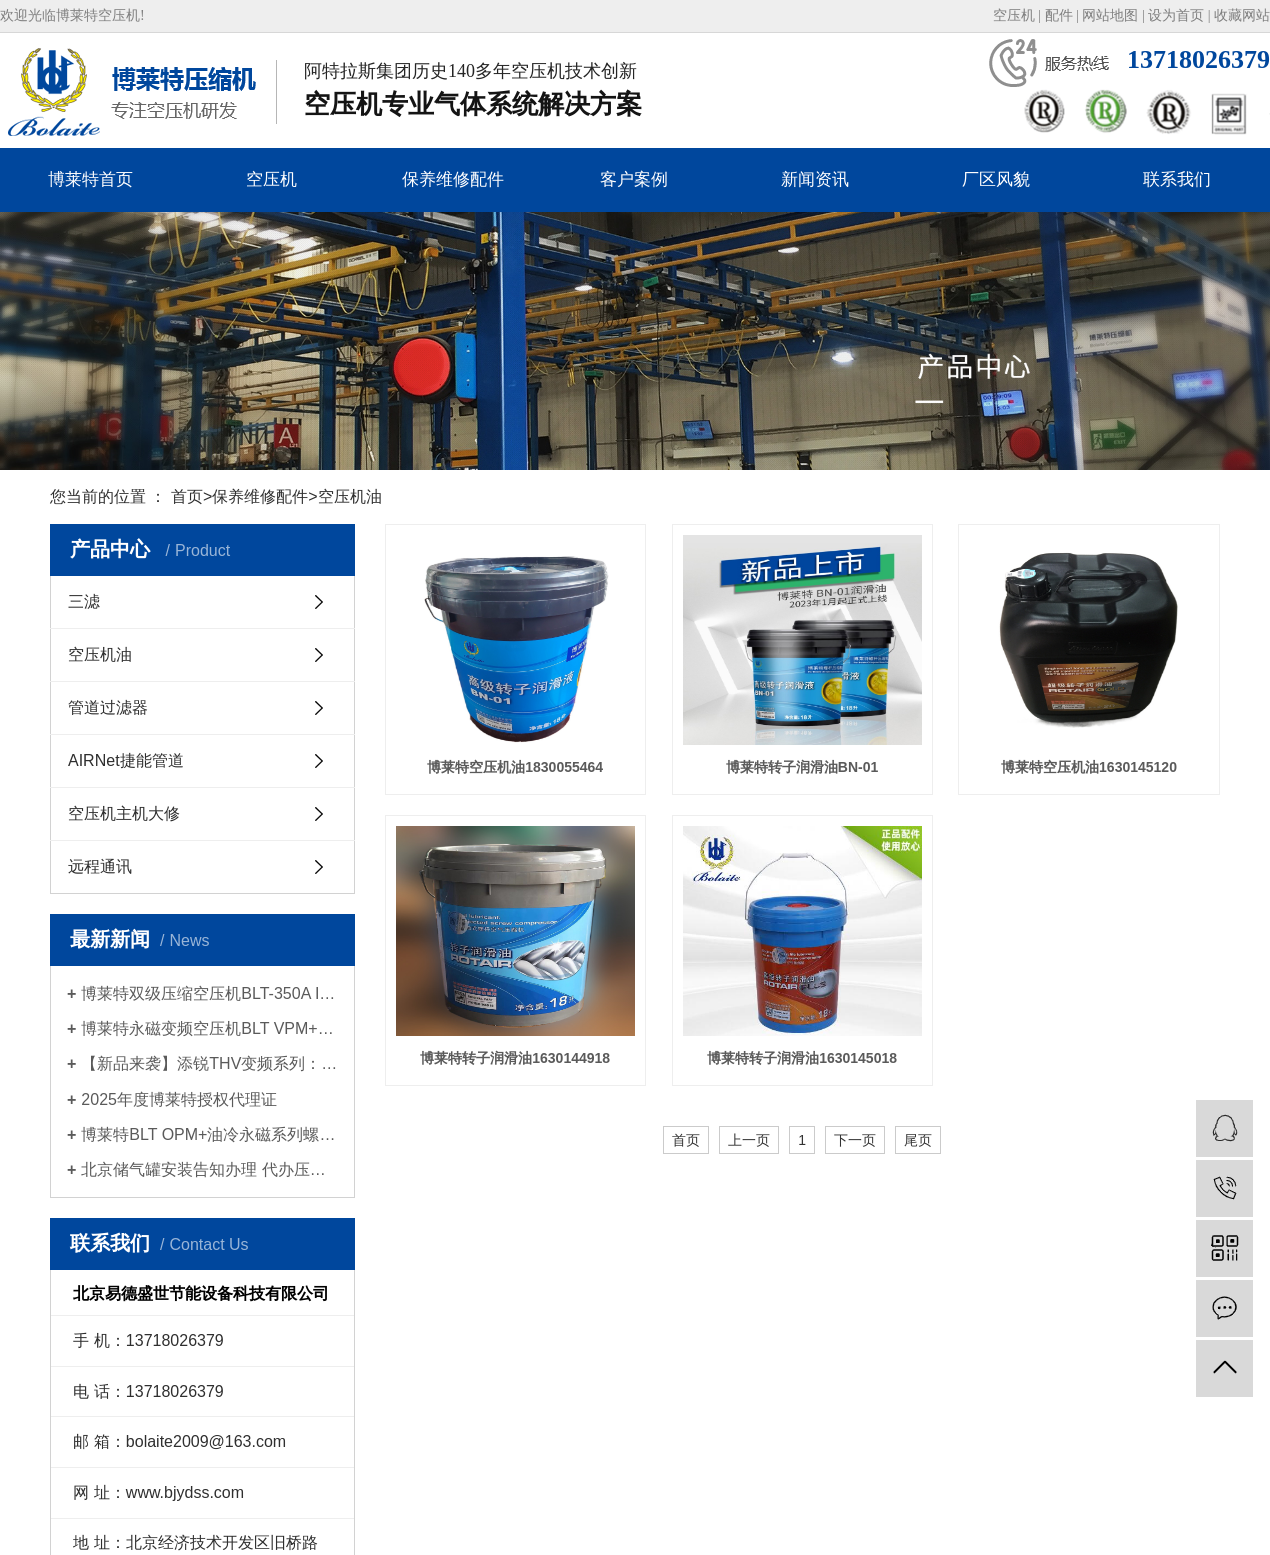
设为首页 (1176, 15)
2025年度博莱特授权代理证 (179, 1099)
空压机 (1014, 15)
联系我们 (1177, 179)
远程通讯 (100, 866)
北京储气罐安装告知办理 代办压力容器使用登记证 (209, 1169)
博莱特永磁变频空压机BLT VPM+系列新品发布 (209, 1028)
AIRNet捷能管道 (126, 760)
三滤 (84, 601)
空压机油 (350, 496)
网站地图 (1110, 15)
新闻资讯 (815, 179)
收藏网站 (1242, 15)
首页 (187, 496)
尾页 (918, 1140)
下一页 (855, 1140)
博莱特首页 (90, 179)
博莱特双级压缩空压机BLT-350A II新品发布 (209, 993)
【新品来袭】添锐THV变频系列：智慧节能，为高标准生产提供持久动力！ (209, 1063)
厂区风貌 (996, 179)
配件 (1059, 15)
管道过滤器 (108, 707)
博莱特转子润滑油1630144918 (515, 1058)
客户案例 (634, 179)
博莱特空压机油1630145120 (1089, 767)
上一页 (749, 1140)
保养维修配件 (453, 179)
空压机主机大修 (124, 813)
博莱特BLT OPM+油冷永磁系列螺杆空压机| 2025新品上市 (209, 1134)
